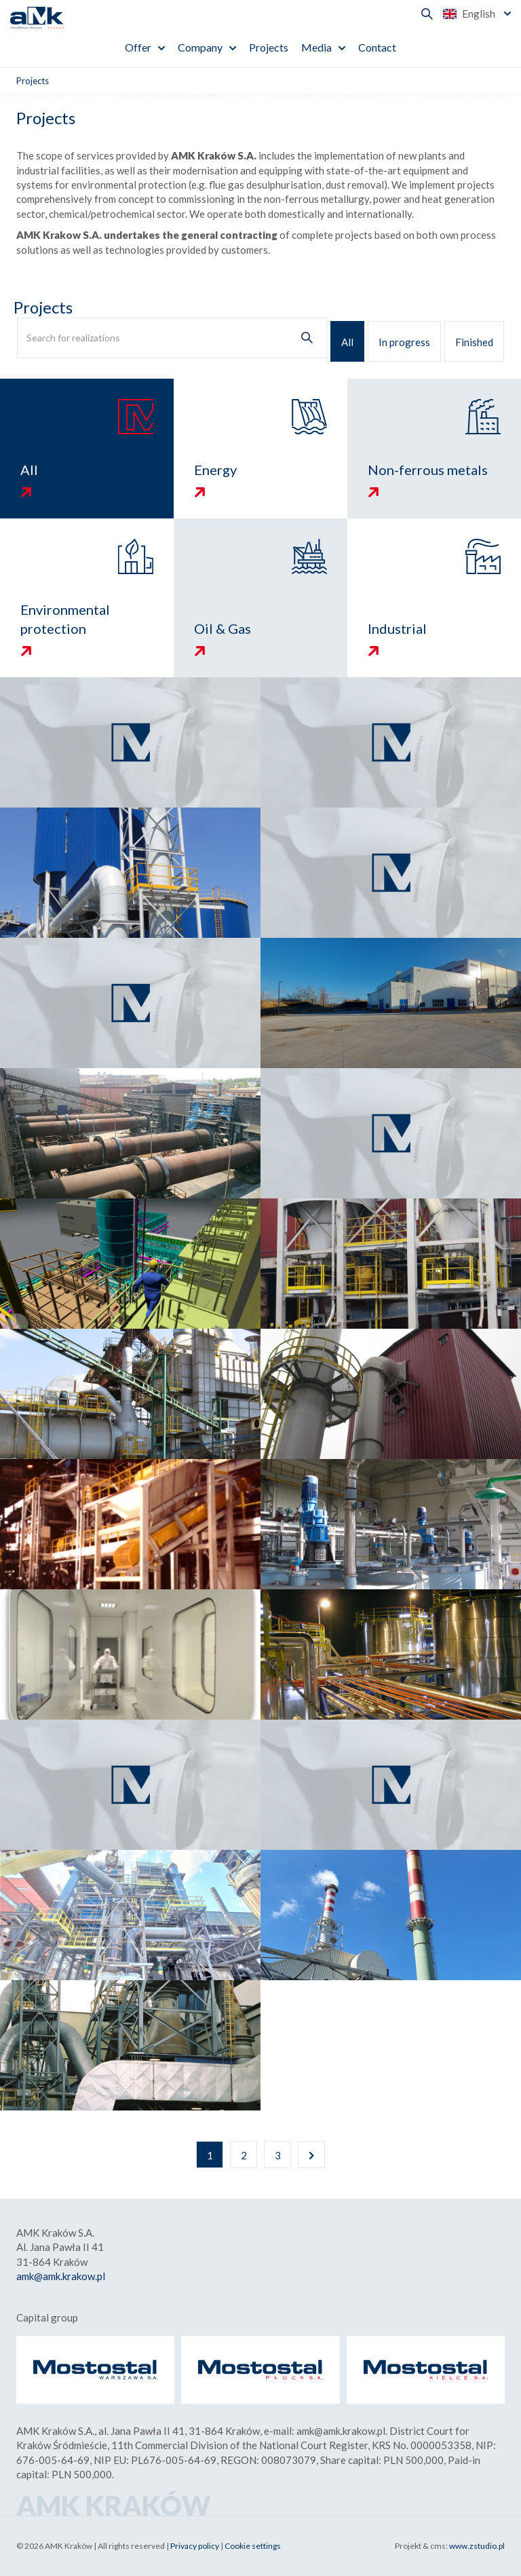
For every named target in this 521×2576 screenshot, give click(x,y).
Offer (138, 47)
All (347, 342)
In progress (404, 342)
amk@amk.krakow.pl (60, 2276)
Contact (377, 47)
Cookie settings (253, 2546)
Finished (474, 342)
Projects (268, 47)
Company (200, 47)
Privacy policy (194, 2546)
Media (316, 47)
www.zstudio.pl (477, 2546)
